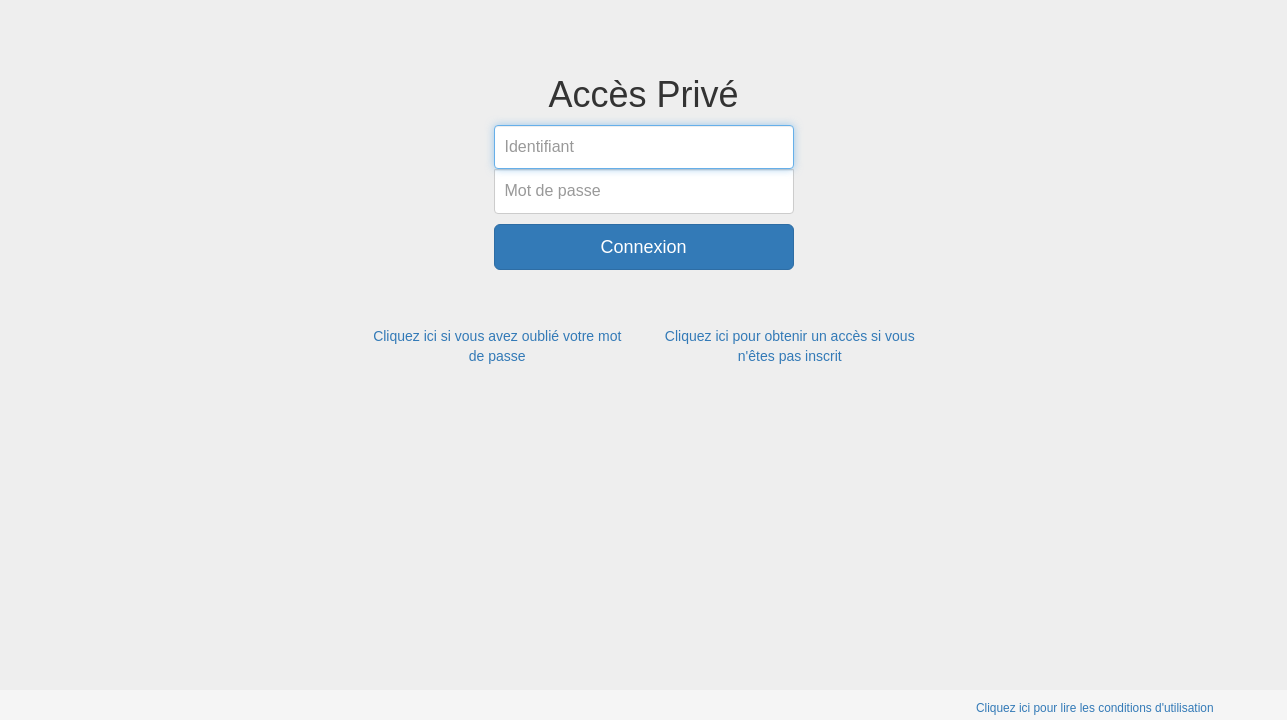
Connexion (643, 247)
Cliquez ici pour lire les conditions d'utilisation (1095, 708)
